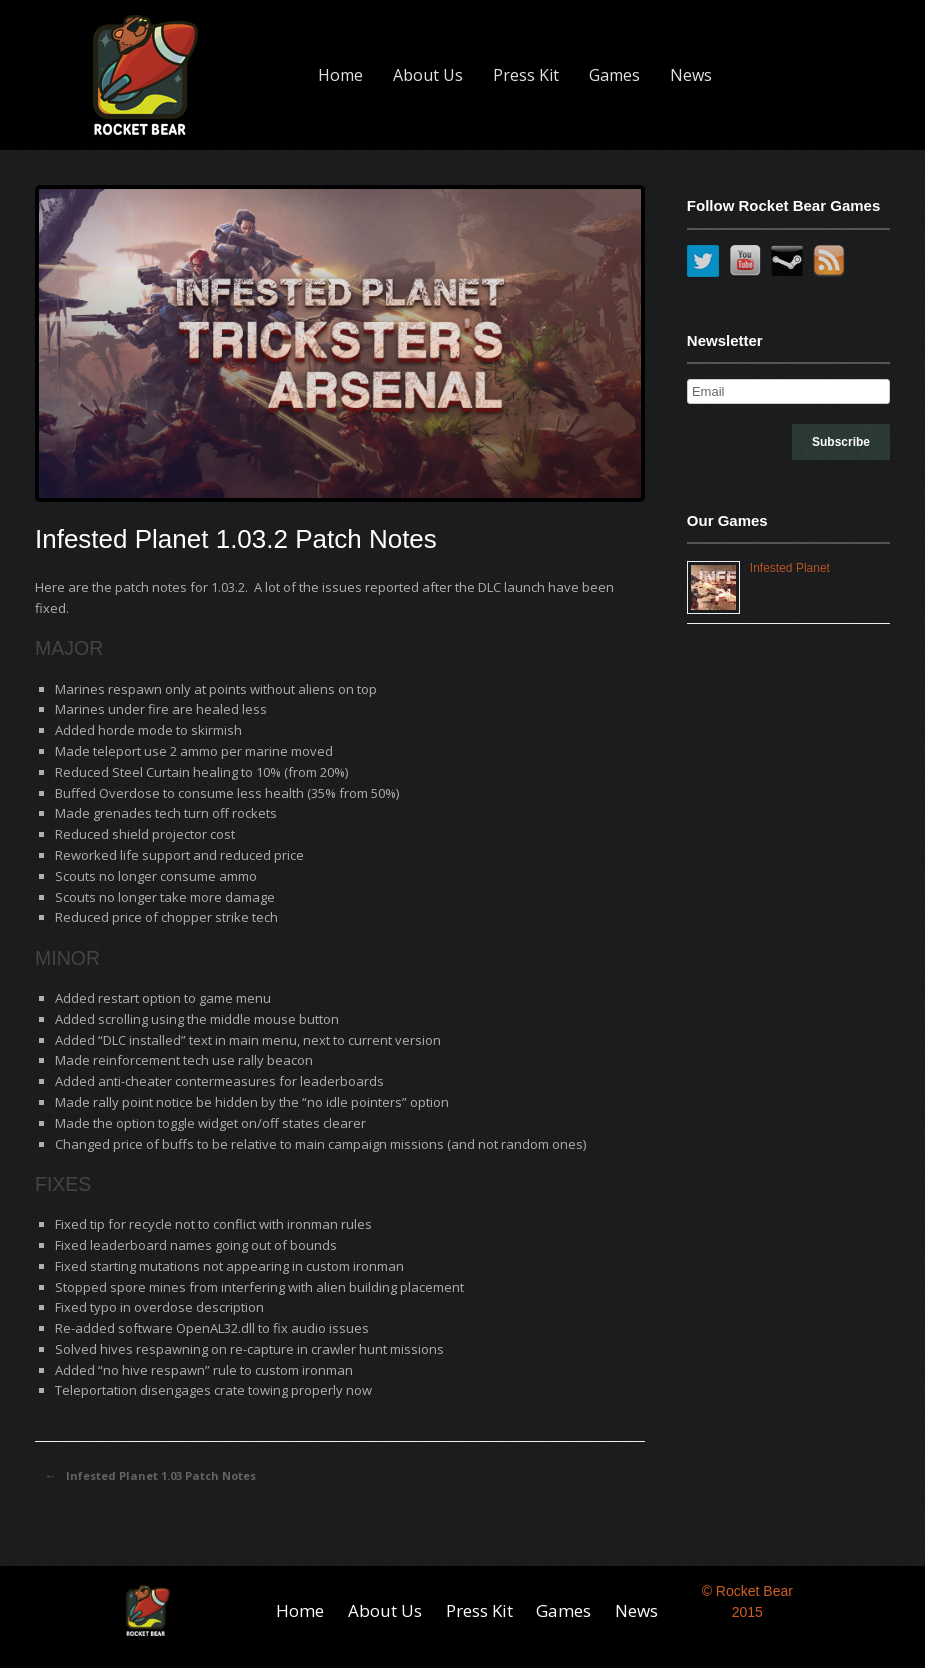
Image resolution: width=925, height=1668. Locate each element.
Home (340, 75)
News (691, 75)
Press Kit (526, 75)
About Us (428, 75)
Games (614, 75)
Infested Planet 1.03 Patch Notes (150, 1476)
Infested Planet (790, 568)
